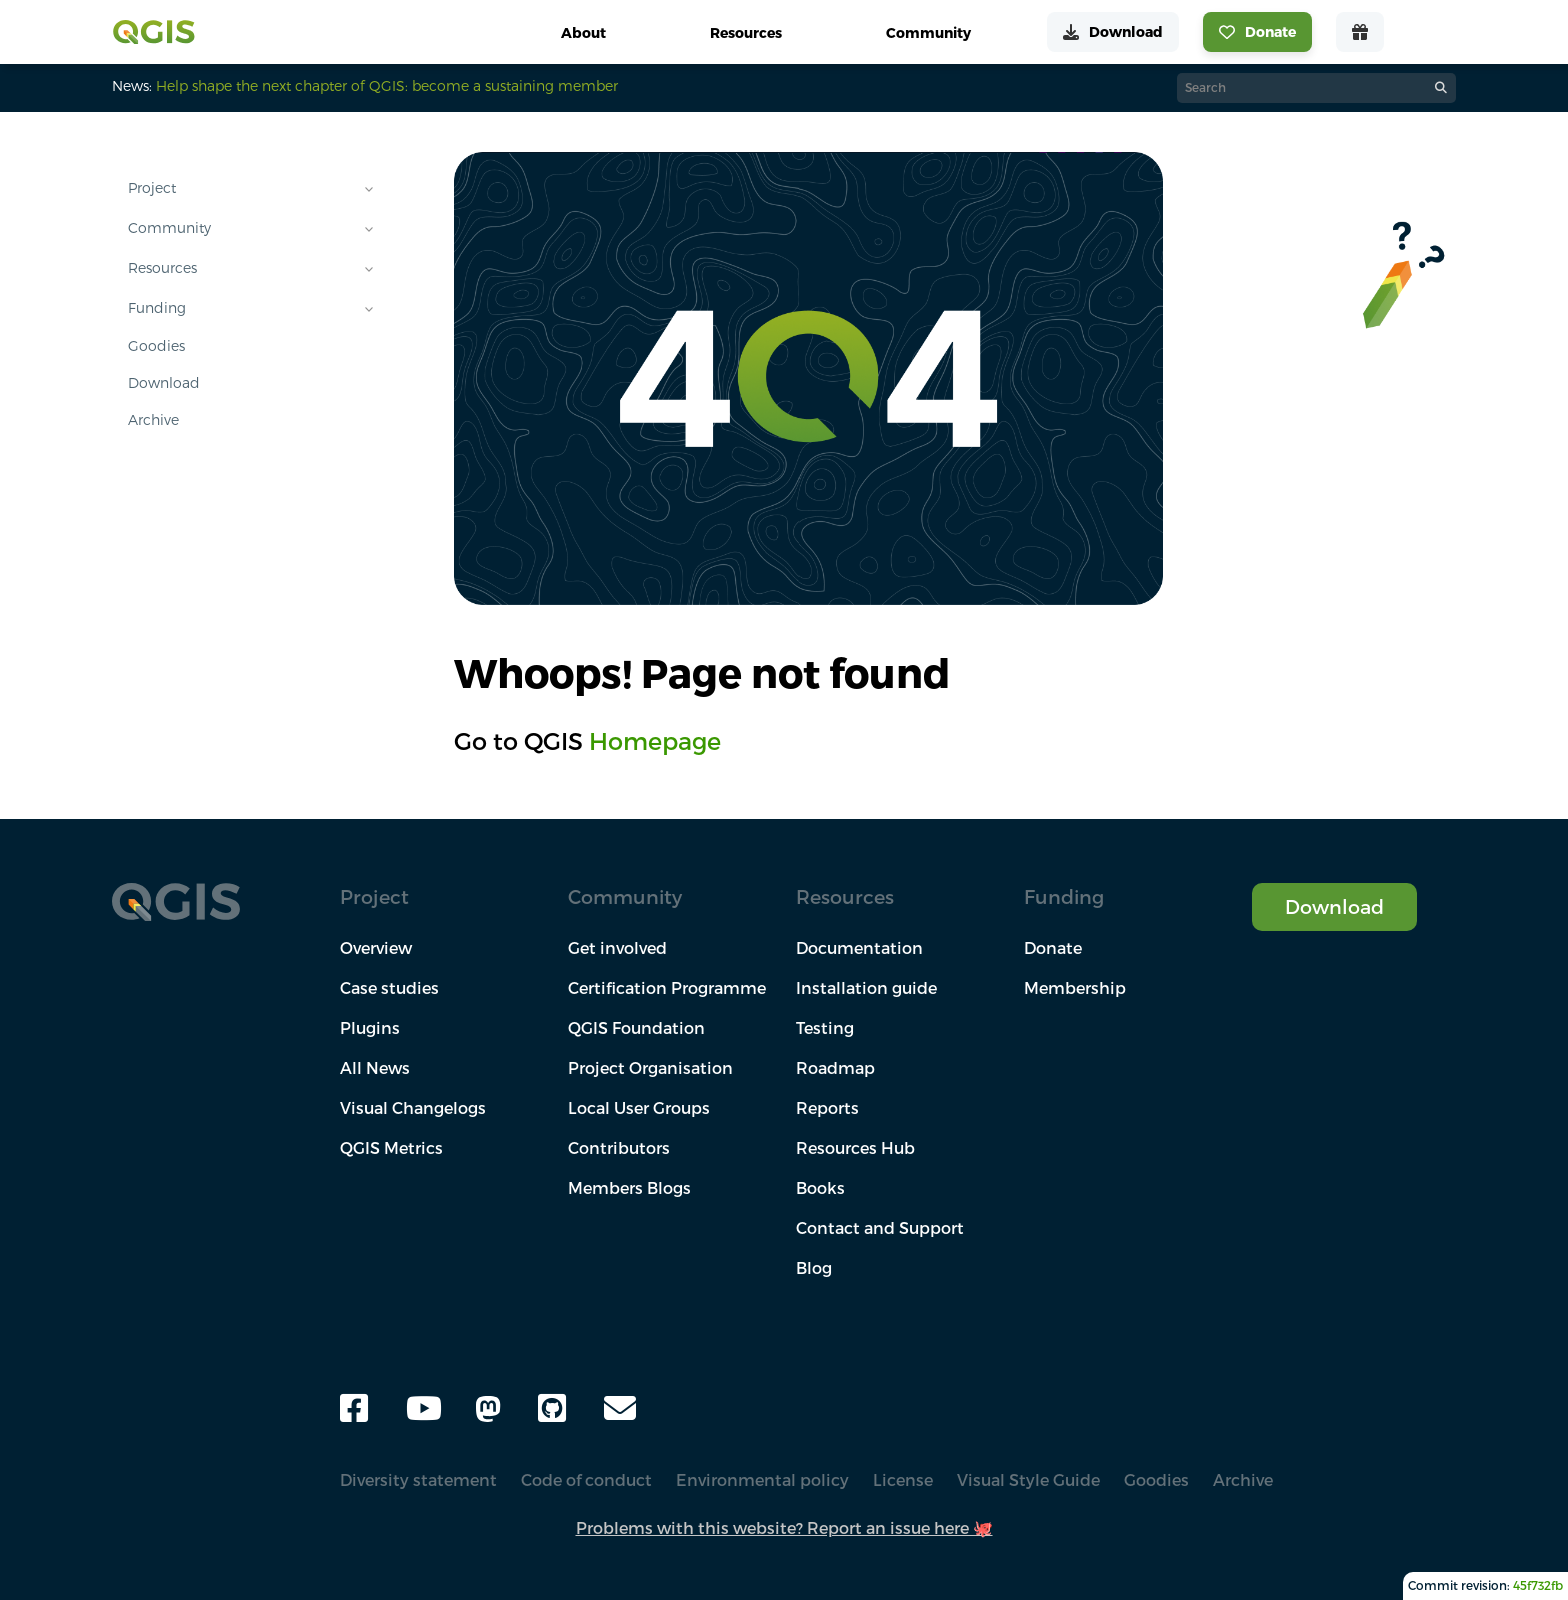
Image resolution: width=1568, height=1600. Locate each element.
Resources (162, 268)
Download (164, 383)
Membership (1075, 988)
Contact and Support (880, 1228)
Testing (825, 1028)
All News (375, 1068)
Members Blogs (629, 1188)
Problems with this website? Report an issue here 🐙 (784, 1528)
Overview (376, 948)
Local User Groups (639, 1108)
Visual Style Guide (1028, 1480)
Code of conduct (586, 1480)
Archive (153, 420)
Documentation (859, 948)
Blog (814, 1268)
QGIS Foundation (636, 1028)
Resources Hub (855, 1148)
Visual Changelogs (413, 1108)
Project (152, 188)
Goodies (156, 346)
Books (820, 1188)
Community (169, 228)
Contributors (619, 1148)
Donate (1053, 948)
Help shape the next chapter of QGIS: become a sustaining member (387, 86)
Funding (157, 308)
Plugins (370, 1028)
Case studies (389, 988)
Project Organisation (650, 1068)
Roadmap (835, 1068)
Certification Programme (667, 988)
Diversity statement (418, 1480)
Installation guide (866, 988)
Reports (827, 1108)
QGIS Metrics (391, 1148)
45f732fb (1538, 1585)
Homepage (655, 741)
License (903, 1480)
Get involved (617, 948)
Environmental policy (762, 1480)
